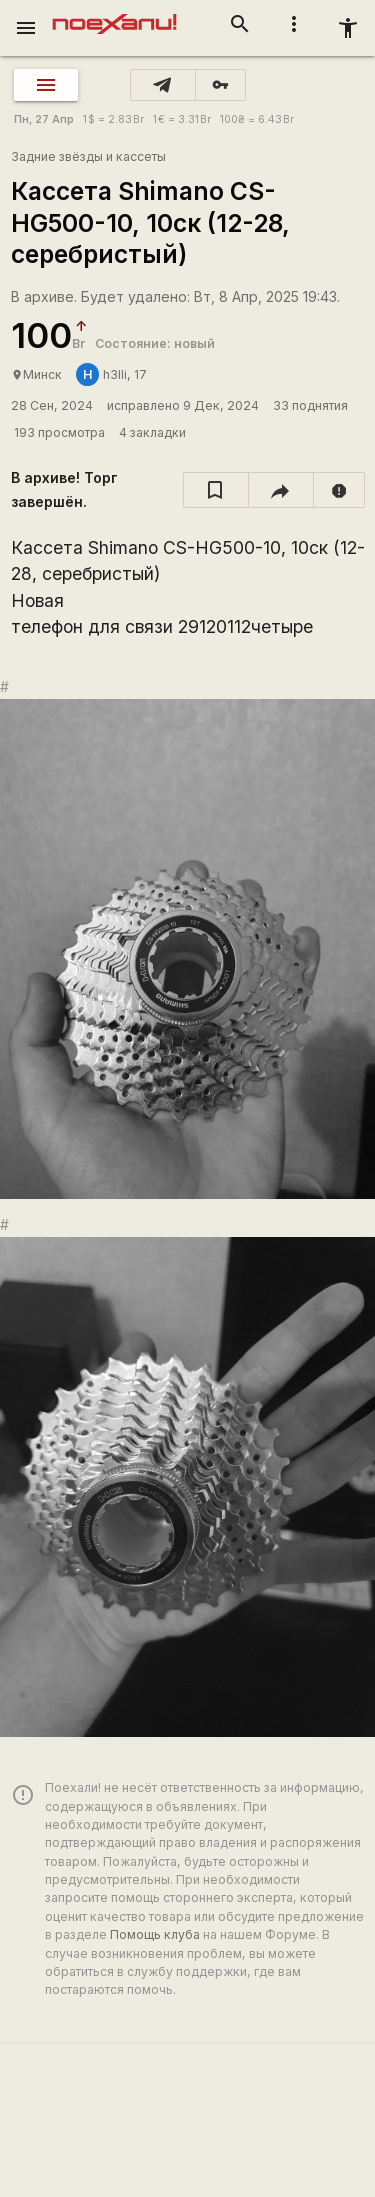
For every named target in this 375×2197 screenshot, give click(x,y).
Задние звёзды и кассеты (88, 156)
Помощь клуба (155, 1934)
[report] (339, 490)
